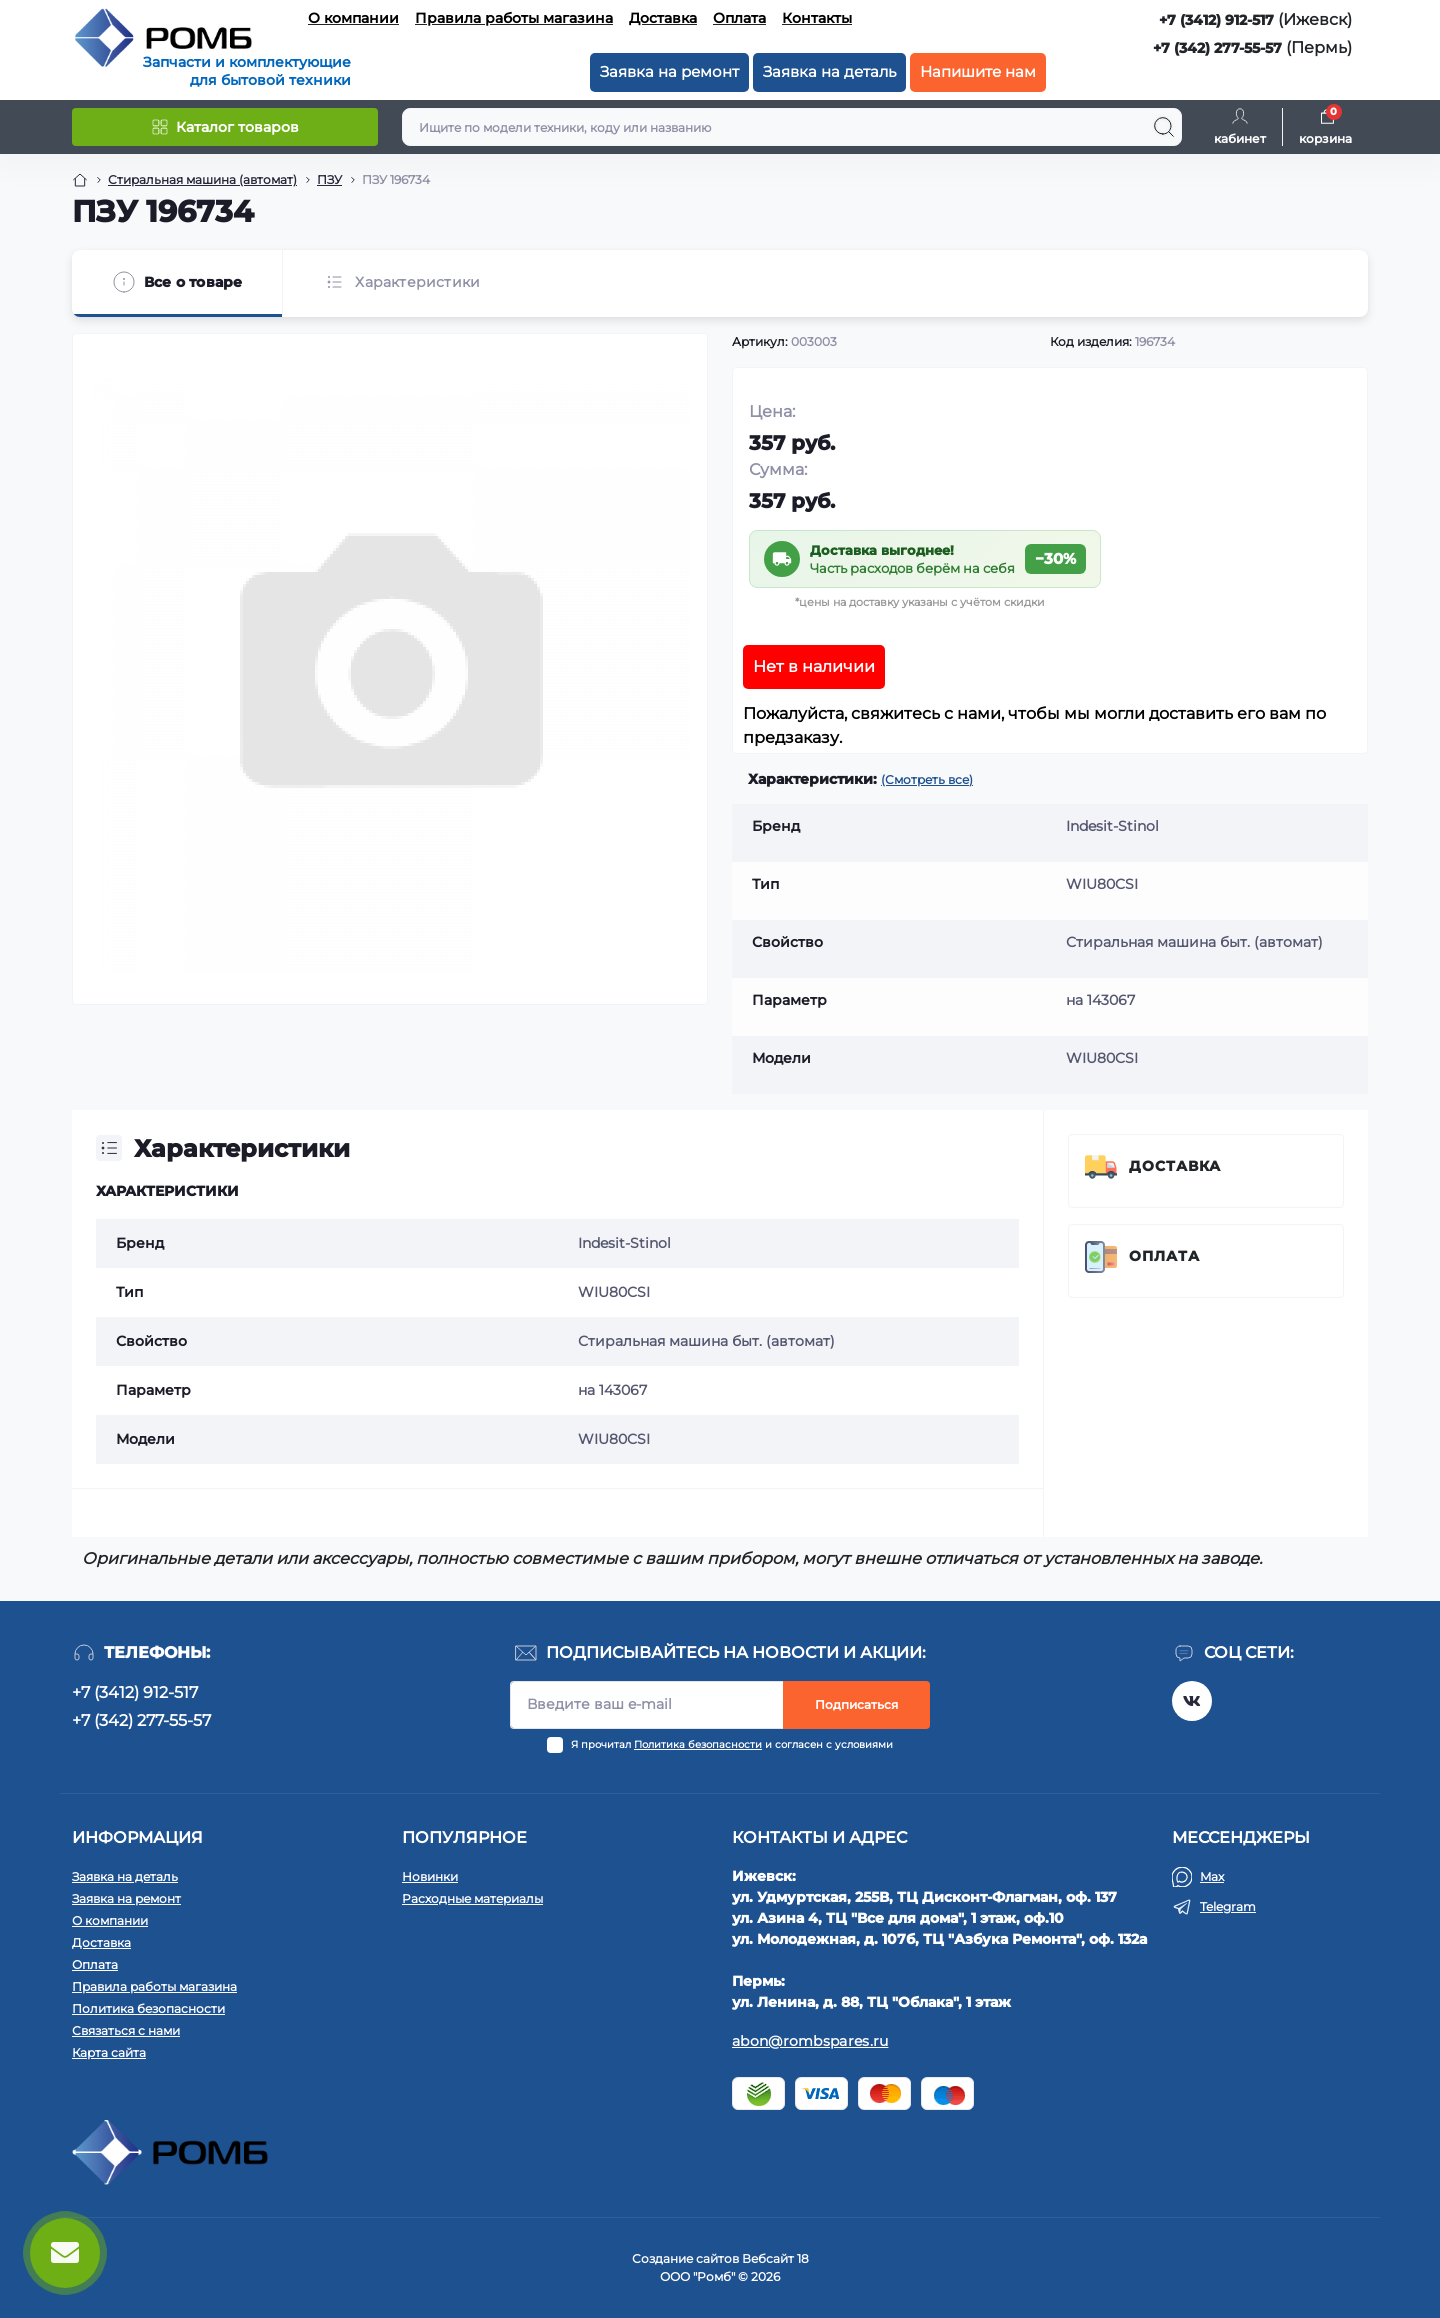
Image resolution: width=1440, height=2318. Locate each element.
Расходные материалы (472, 1898)
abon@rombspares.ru (810, 2041)
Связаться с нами (126, 2030)
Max (1212, 1876)
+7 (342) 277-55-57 (1217, 48)
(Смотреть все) (927, 779)
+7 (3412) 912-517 (1216, 20)
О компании (353, 18)
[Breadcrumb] (80, 180)
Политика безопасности (698, 1744)
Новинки (430, 1876)
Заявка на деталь (829, 71)
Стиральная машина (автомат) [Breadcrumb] (202, 179)
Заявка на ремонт (669, 71)
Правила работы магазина (514, 18)
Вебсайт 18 (775, 2258)
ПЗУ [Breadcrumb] (329, 179)
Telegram (1228, 1906)
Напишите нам (978, 71)
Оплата (739, 18)
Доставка (663, 18)
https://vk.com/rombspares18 (1192, 1701)
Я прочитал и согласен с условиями (732, 1744)
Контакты (817, 18)
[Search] (1164, 127)
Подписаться (856, 1704)
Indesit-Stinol (624, 1243)
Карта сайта (109, 2052)
